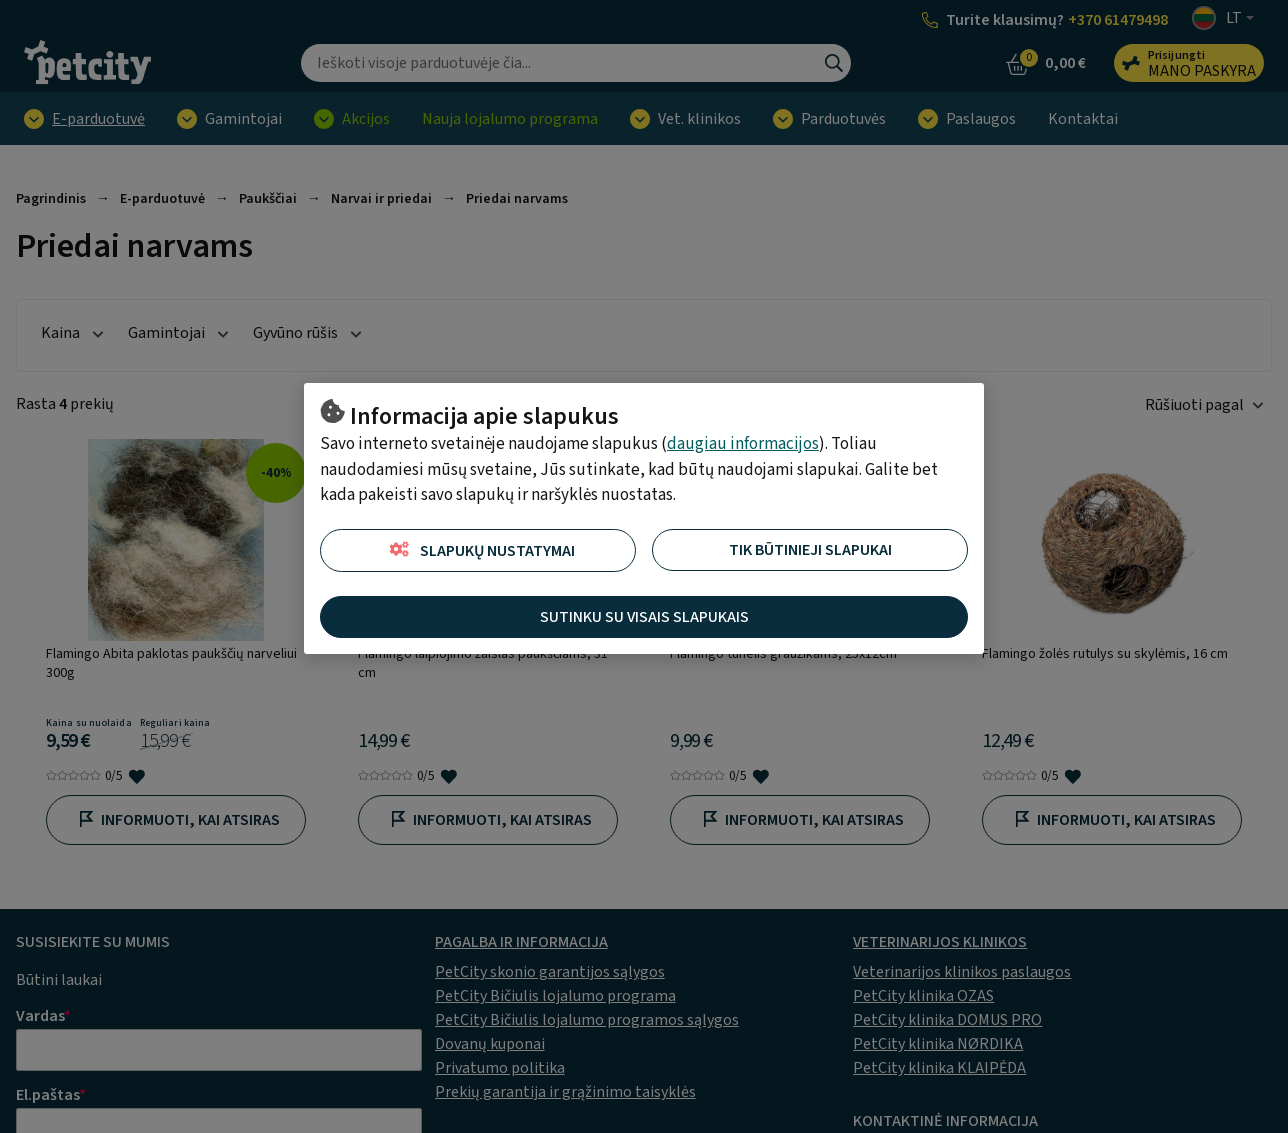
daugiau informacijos (743, 444)
